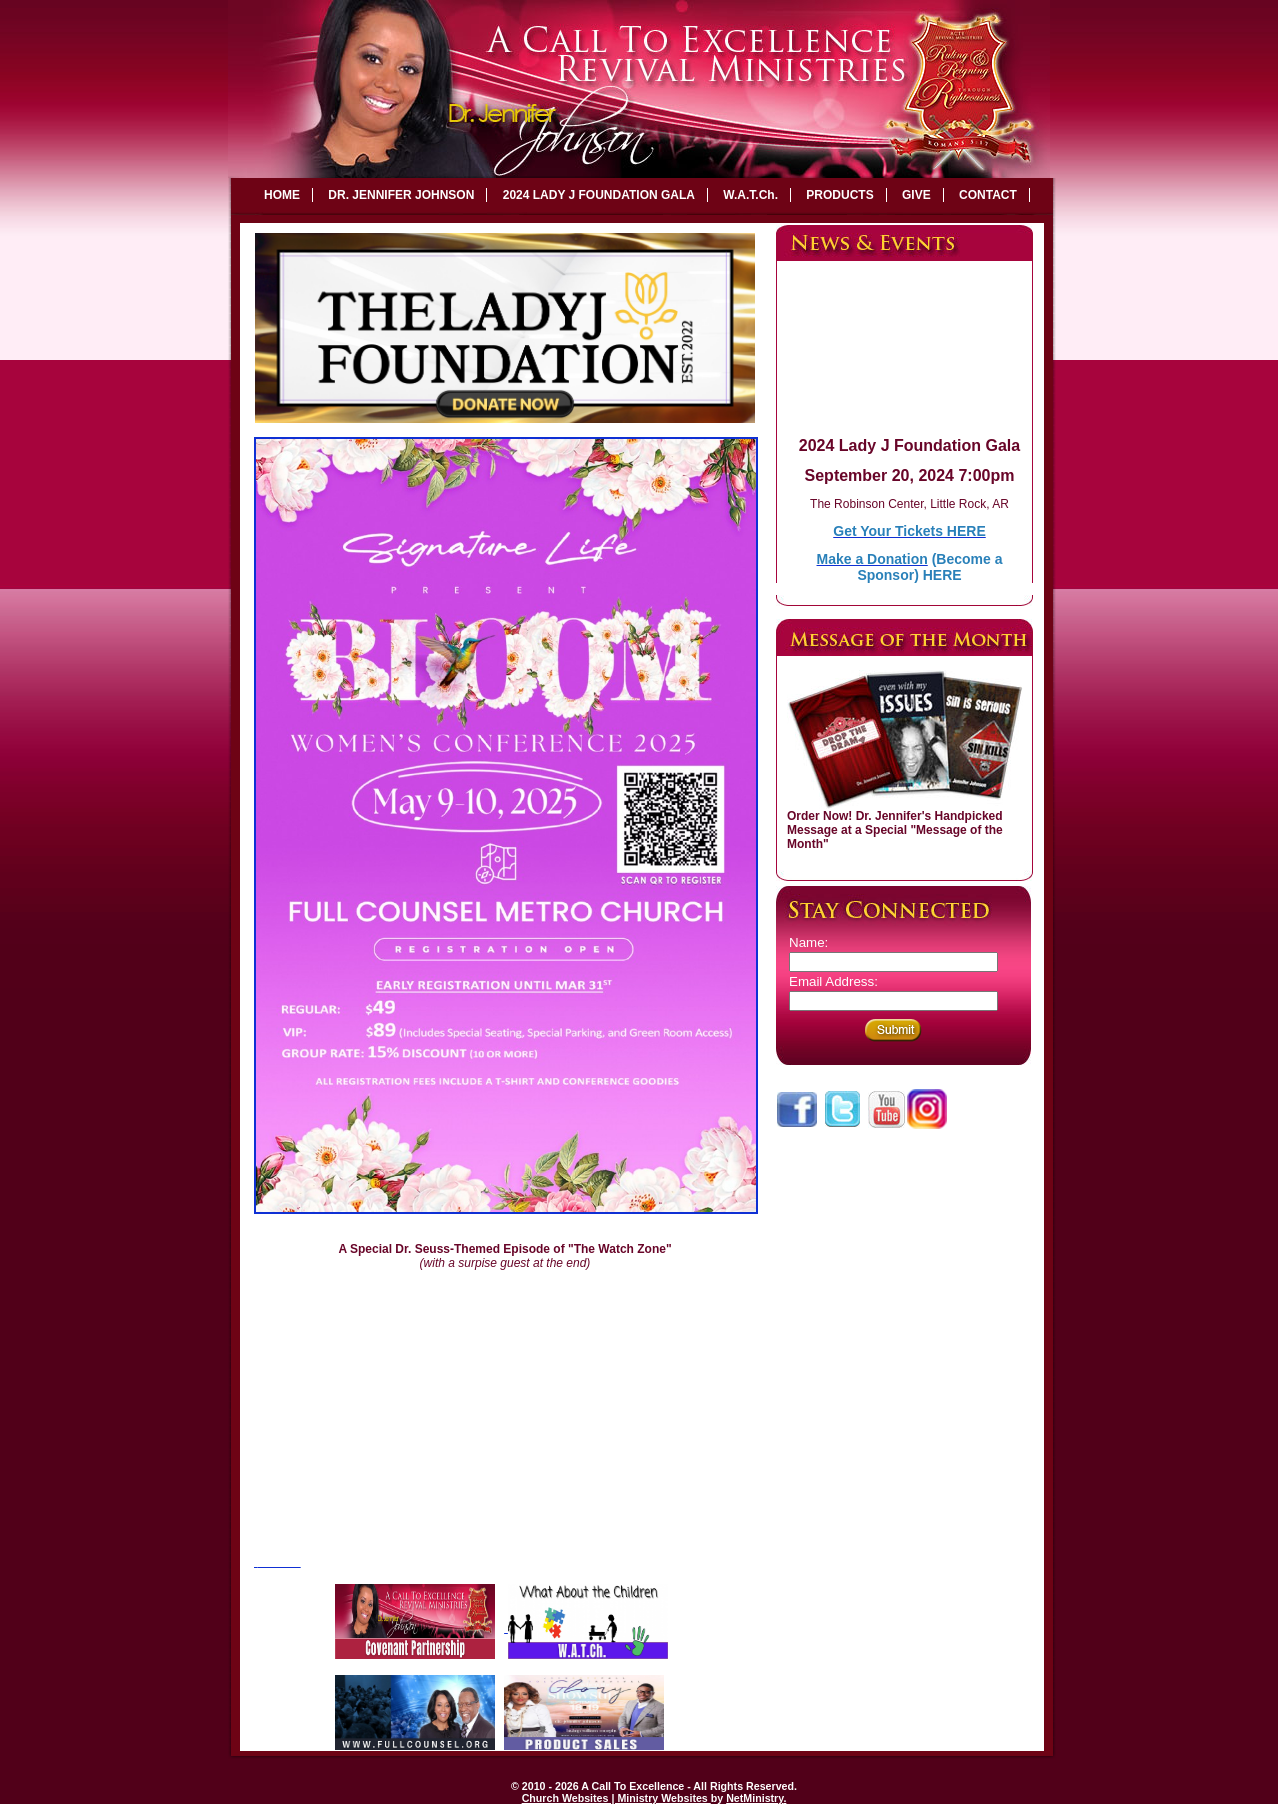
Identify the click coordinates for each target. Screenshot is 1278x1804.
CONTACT (988, 195)
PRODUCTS (839, 195)
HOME (282, 195)
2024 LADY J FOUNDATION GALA (599, 195)
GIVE (916, 195)
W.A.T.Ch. (750, 195)
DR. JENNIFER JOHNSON (401, 195)
